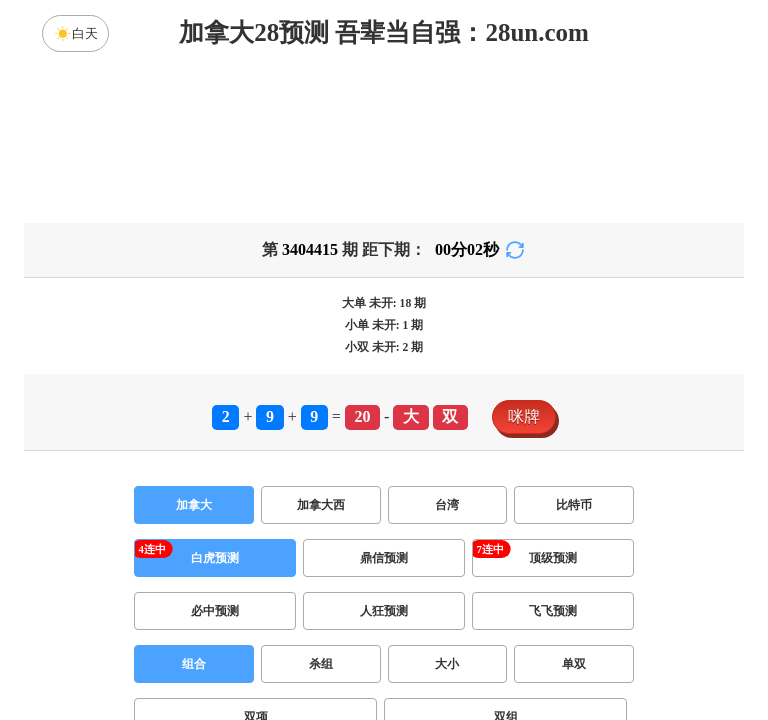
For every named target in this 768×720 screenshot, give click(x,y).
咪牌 (524, 416)
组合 (194, 664)
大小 (447, 664)
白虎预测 (215, 558)
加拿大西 (321, 505)
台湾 (447, 505)
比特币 (574, 505)
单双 (574, 664)
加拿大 (194, 505)
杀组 (321, 664)
